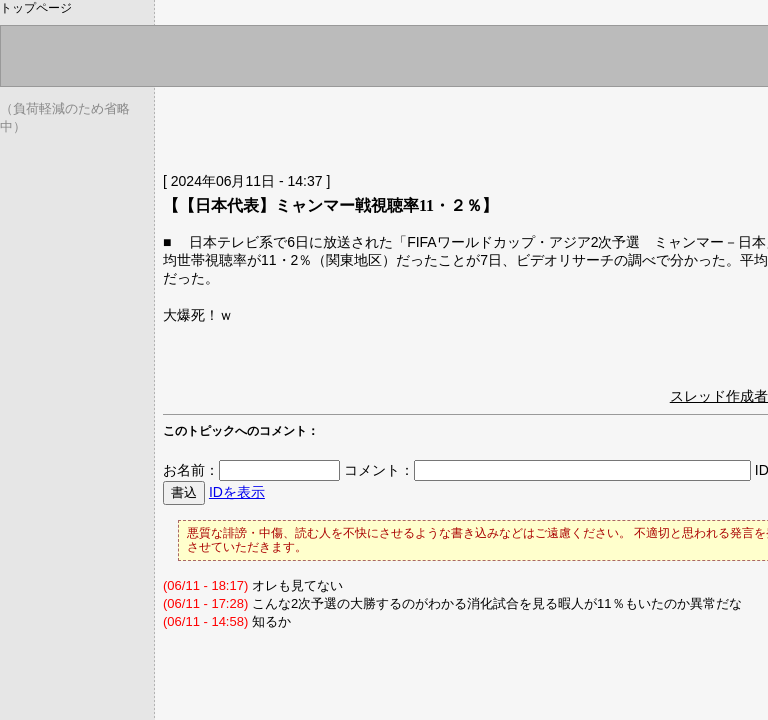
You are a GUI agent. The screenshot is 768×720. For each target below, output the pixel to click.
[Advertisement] (397, 125)
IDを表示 (237, 492)
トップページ (36, 8)
